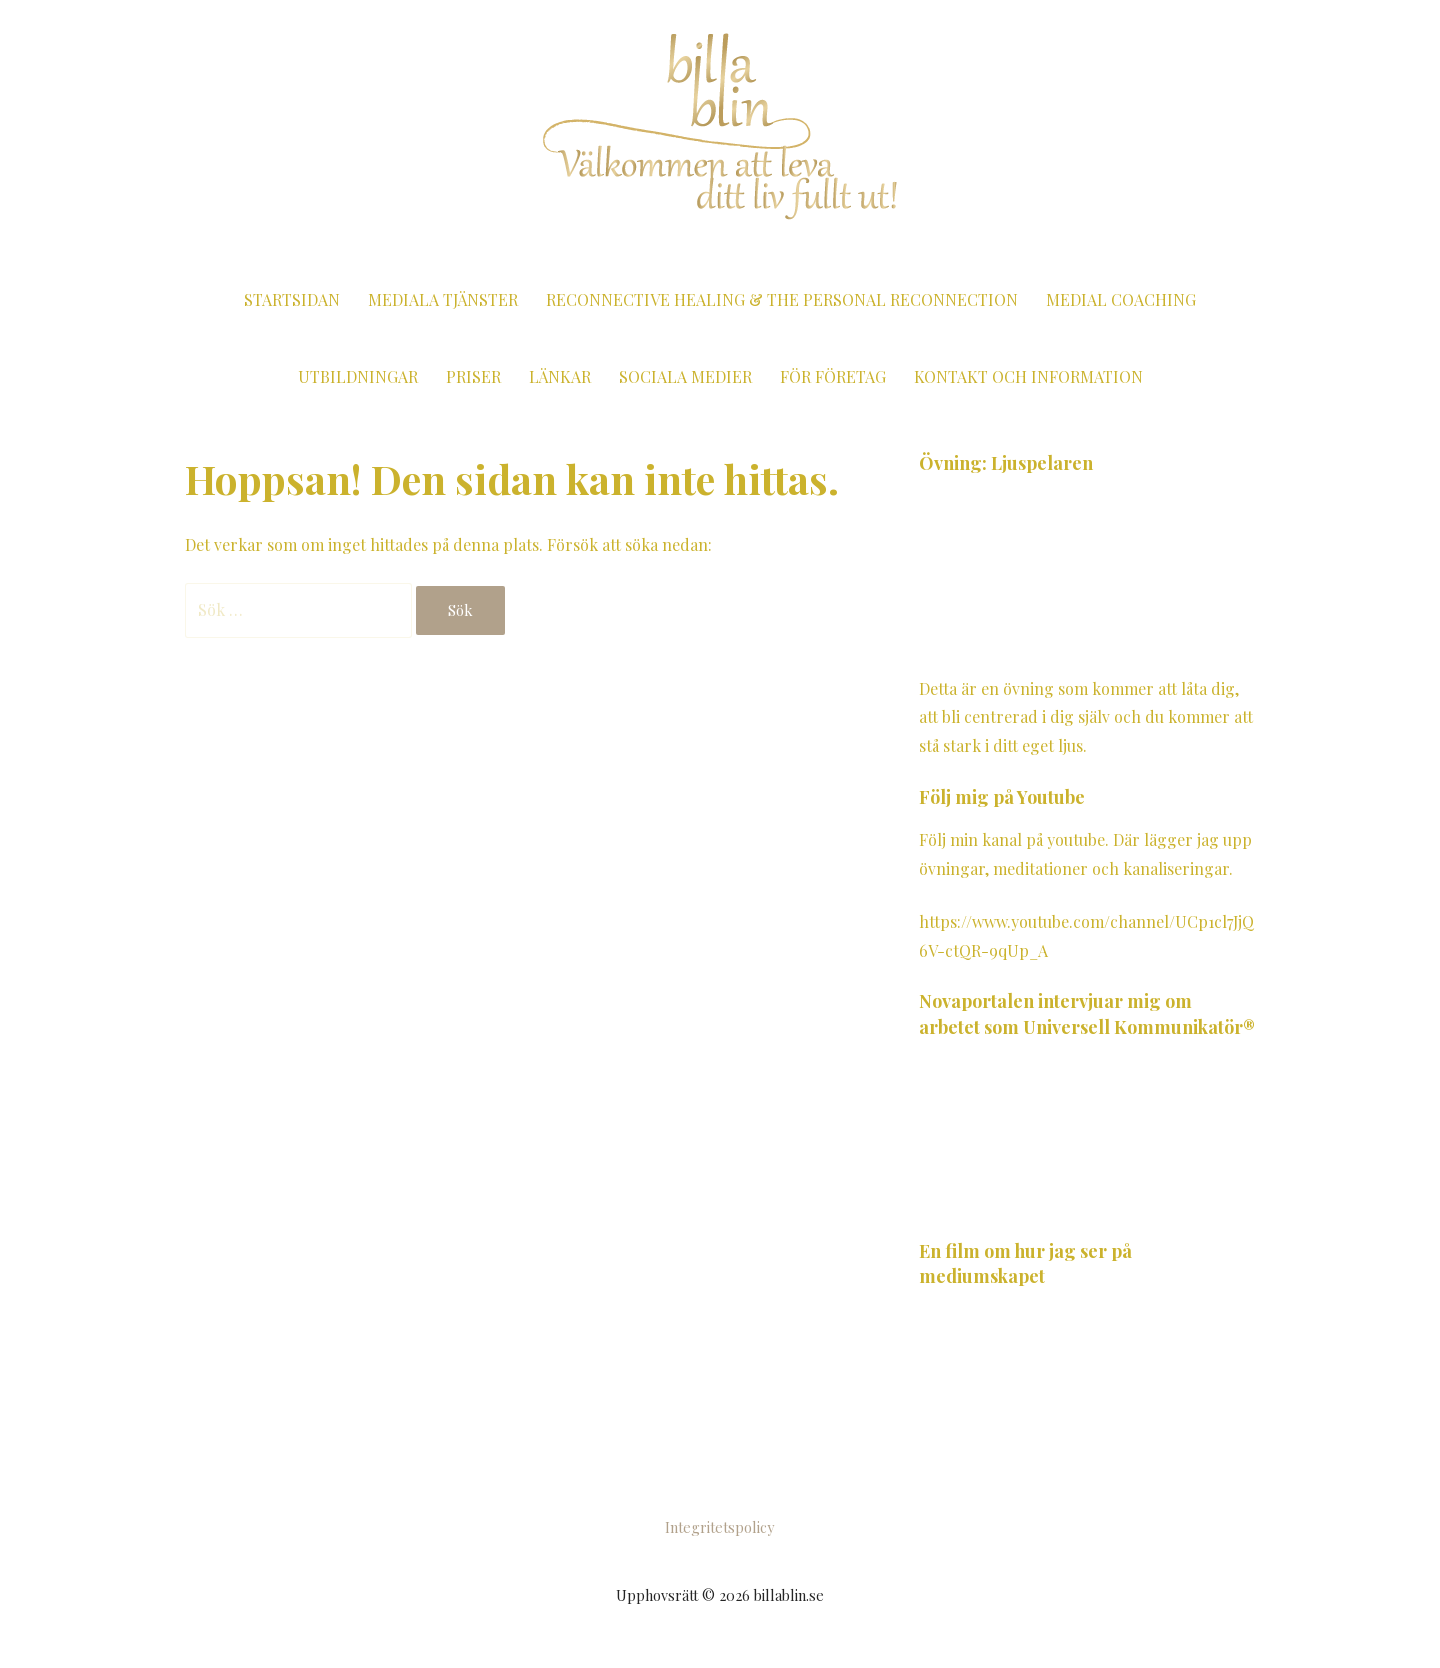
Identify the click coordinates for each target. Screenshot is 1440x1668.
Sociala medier (685, 376)
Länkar (560, 376)
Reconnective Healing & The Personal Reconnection (782, 299)
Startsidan (292, 299)
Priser (473, 376)
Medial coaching (1121, 299)
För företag (833, 376)
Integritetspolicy (719, 1527)
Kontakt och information (1028, 376)
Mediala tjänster (443, 299)
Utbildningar (358, 376)
